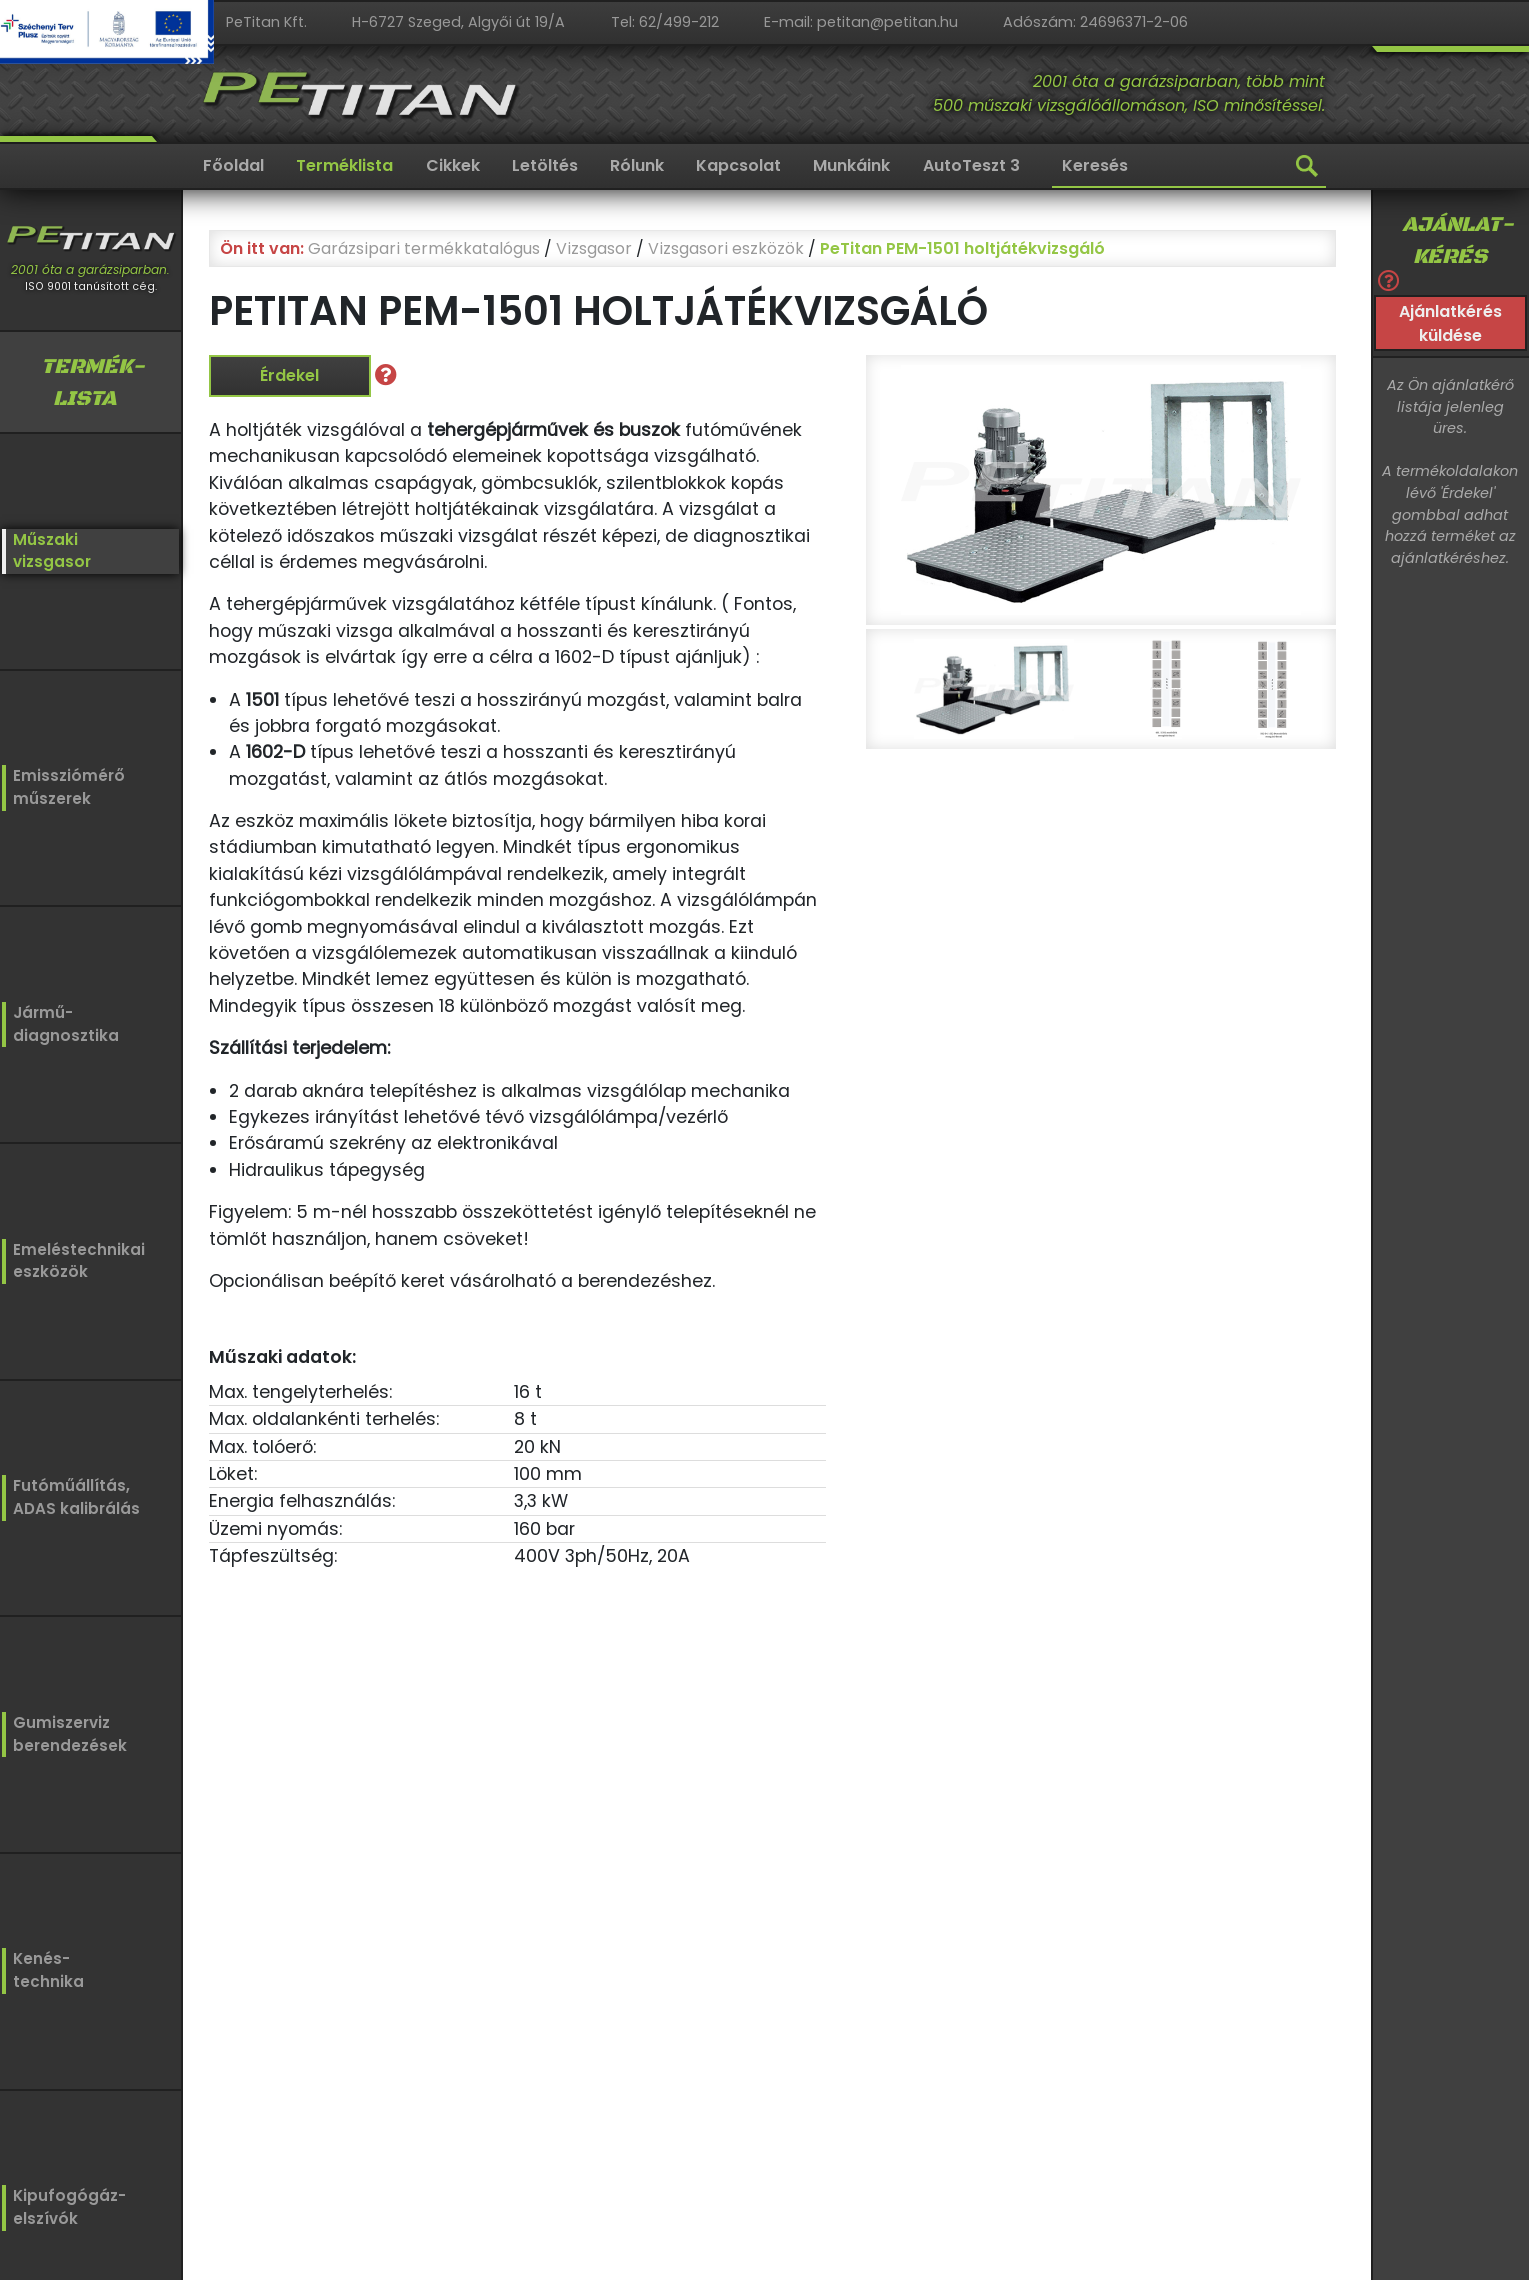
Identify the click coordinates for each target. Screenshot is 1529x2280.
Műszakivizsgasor (49, 550)
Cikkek (453, 165)
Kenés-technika (48, 1966)
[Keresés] (1189, 167)
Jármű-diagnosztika (62, 1021)
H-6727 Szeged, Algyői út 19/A (458, 22)
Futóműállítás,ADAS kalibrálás (71, 1492)
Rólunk (637, 165)
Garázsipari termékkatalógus (424, 248)
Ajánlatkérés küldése (1450, 323)
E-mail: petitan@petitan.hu (861, 22)
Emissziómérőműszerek (64, 785)
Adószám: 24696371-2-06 (1095, 22)
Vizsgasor (594, 248)
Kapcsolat (738, 165)
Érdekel (289, 375)
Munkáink (851, 165)
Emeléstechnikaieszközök (73, 1257)
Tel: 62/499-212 (665, 22)
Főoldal (233, 165)
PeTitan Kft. (266, 22)
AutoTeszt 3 (971, 165)
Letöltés (545, 165)
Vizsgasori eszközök (726, 248)
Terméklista (344, 165)
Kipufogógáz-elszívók (69, 2205)
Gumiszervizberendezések (65, 1728)
